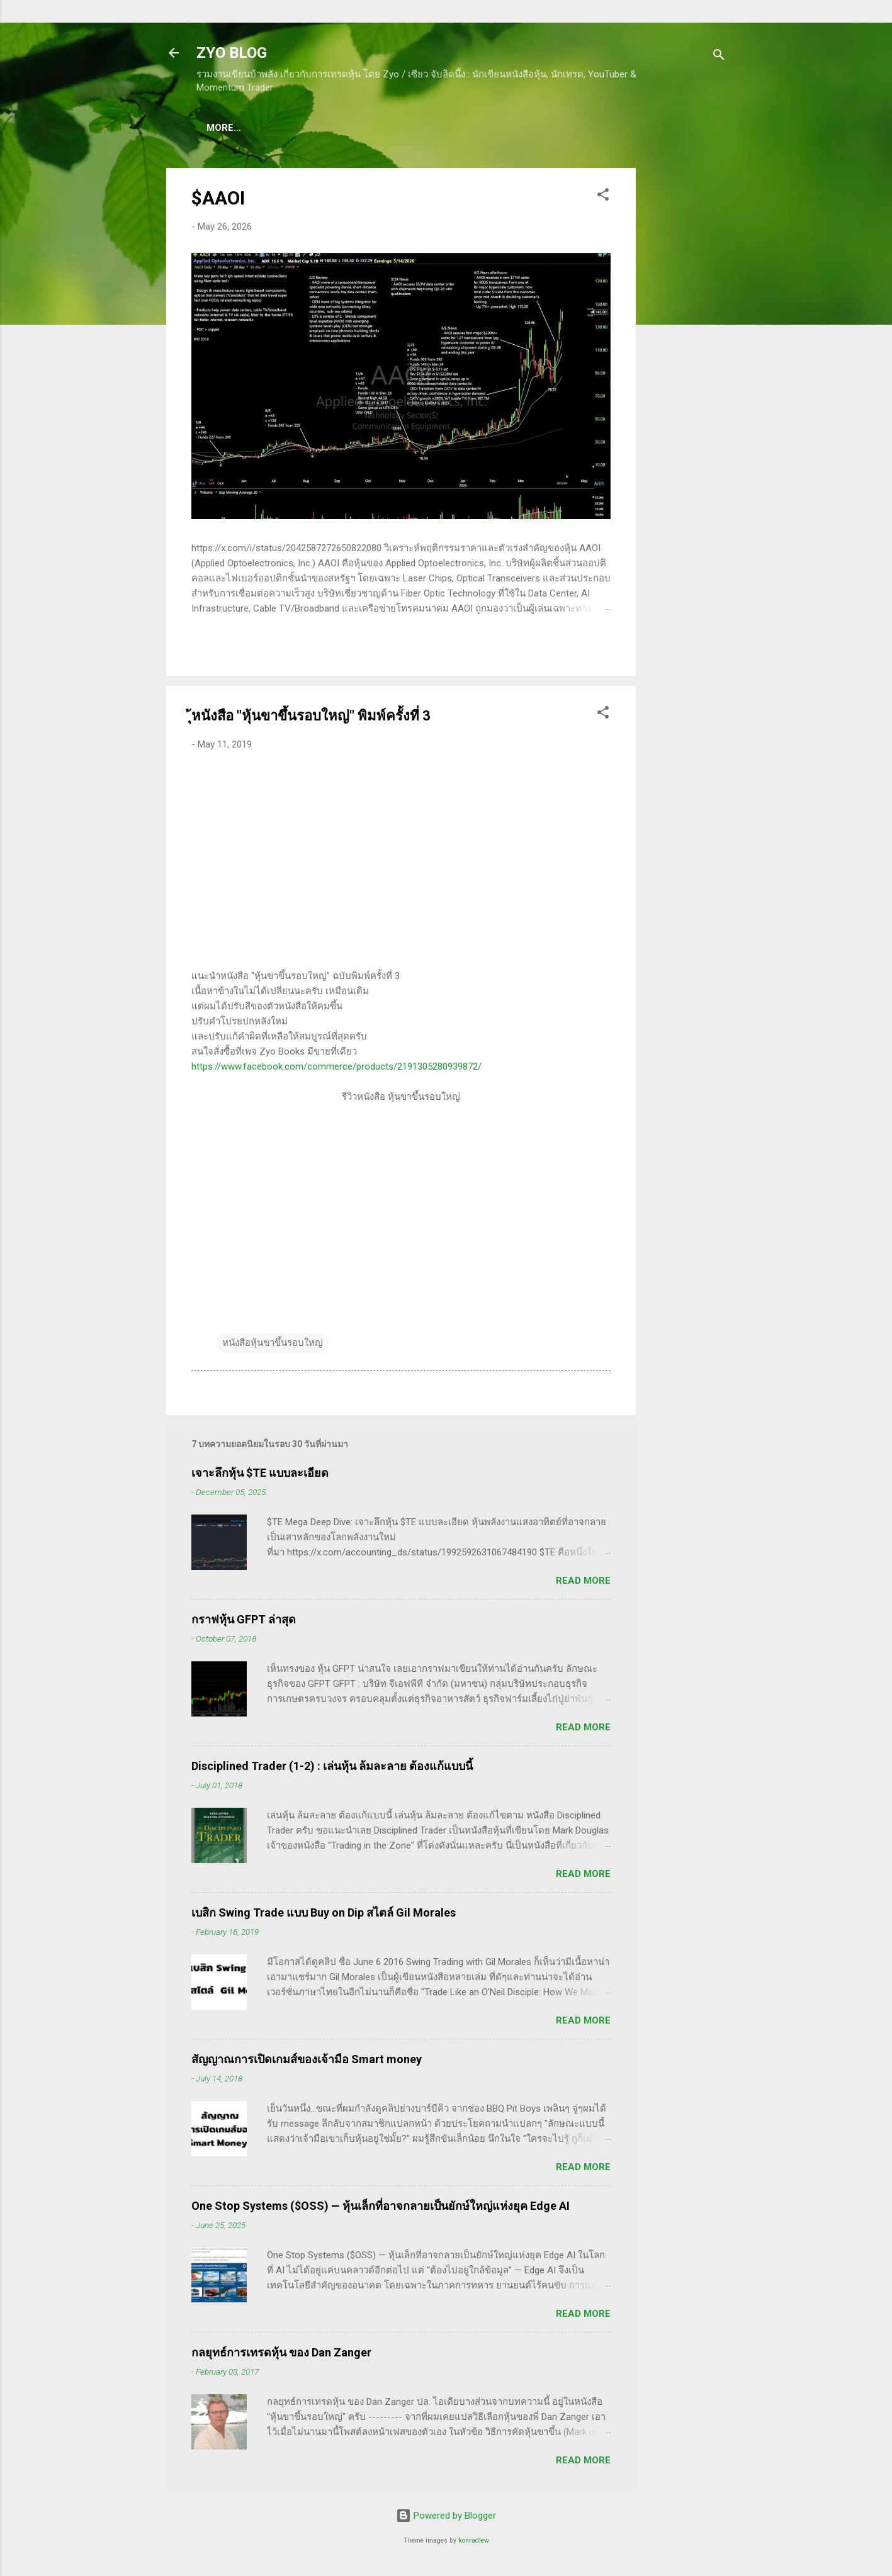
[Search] (718, 57)
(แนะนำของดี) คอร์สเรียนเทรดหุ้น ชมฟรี (301, 127)
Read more (583, 1583)
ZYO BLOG (231, 53)
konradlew (473, 2543)
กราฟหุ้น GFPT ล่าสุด (243, 1621)
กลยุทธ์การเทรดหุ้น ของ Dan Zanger (281, 2354)
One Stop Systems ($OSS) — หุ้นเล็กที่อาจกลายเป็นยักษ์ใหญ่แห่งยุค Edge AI (380, 2208)
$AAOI (218, 200)
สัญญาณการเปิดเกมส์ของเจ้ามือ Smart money (306, 2061)
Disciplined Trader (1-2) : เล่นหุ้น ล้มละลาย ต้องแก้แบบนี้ (332, 1768)
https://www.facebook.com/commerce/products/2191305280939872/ (336, 1069)
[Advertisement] (686, 359)
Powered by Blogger (446, 2518)
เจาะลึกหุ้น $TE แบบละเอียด (260, 1475)
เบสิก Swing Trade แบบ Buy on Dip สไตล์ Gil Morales (323, 1915)
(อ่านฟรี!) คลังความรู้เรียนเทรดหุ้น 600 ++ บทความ (511, 127)
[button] (603, 199)
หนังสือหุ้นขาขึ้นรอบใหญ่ (272, 1345)
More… (655, 127)
